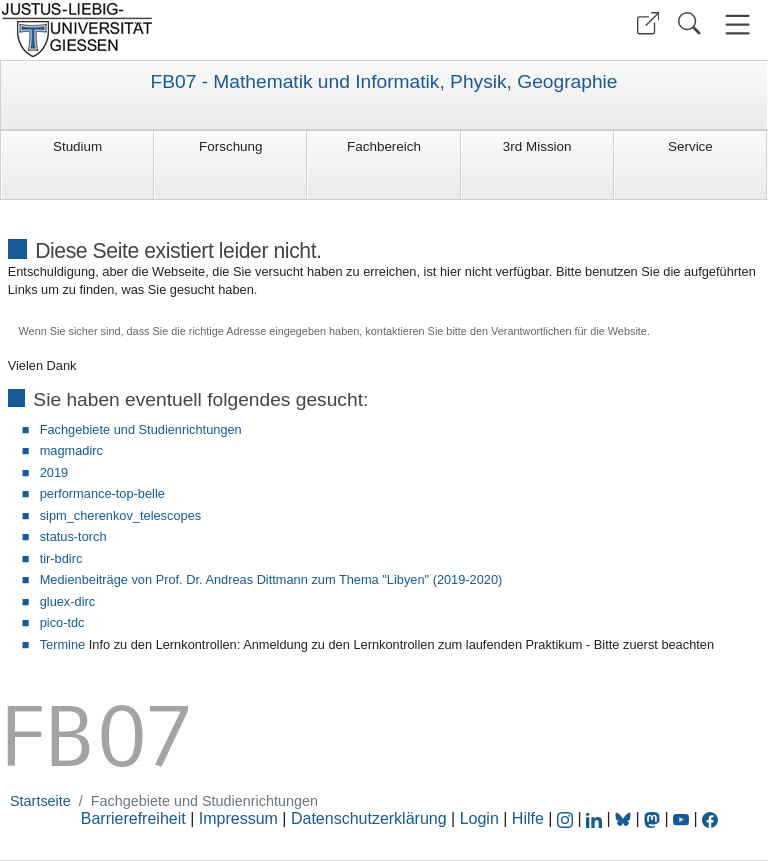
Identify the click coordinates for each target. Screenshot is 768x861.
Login (482, 818)
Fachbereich (384, 146)
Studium (77, 146)
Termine (63, 644)
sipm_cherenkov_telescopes (120, 515)
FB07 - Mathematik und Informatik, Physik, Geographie (383, 82)
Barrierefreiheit (133, 818)
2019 (54, 472)
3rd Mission (537, 146)
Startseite (40, 801)
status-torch (73, 536)
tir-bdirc (61, 558)
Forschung (231, 146)
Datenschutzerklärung (369, 818)
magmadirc (71, 450)
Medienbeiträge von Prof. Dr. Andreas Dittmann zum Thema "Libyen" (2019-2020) (271, 579)
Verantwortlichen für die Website (569, 331)
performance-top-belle (102, 493)
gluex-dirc (67, 601)
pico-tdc (62, 622)
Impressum (238, 818)
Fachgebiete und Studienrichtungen (141, 429)
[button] (648, 23)
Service (690, 146)
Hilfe (528, 818)
